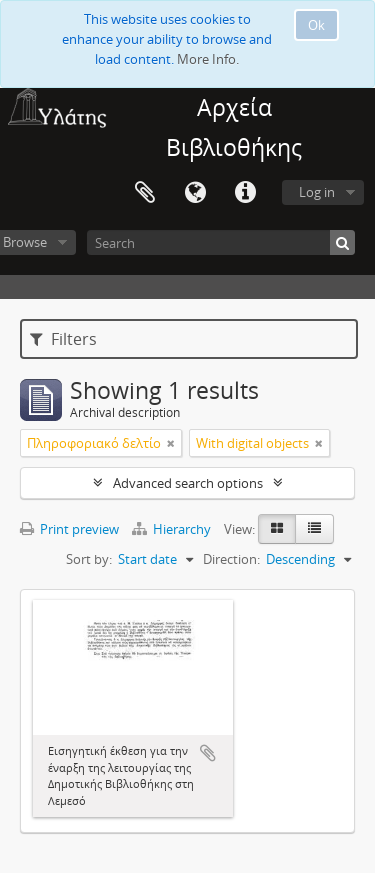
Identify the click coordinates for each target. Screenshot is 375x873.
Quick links (245, 193)
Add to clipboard (208, 753)
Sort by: (89, 559)
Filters (63, 339)
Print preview (69, 529)
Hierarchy (173, 529)
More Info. (208, 59)
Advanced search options (188, 483)
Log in (317, 192)
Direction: (231, 559)
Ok (316, 25)
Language (195, 193)
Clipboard (145, 193)
